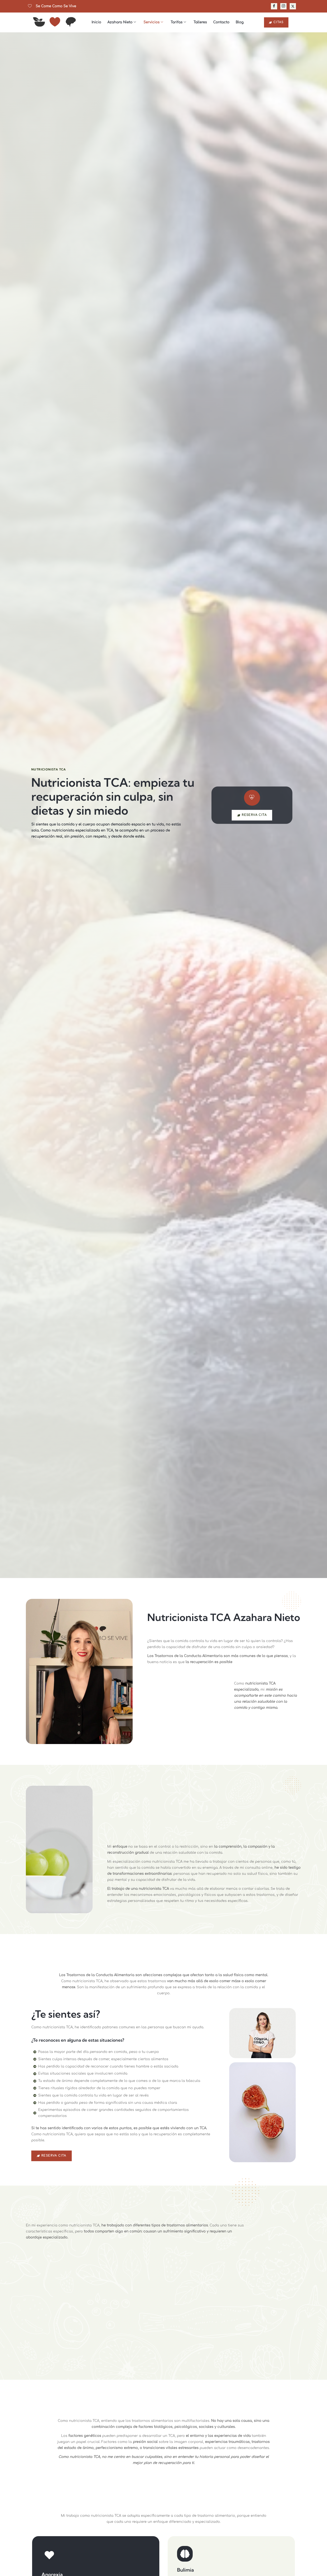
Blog (240, 22)
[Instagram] (283, 6)
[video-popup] (252, 797)
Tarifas (178, 22)
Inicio (96, 22)
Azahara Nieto (121, 22)
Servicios (153, 22)
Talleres (200, 22)
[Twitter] (293, 6)
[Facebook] (274, 6)
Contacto (221, 22)
